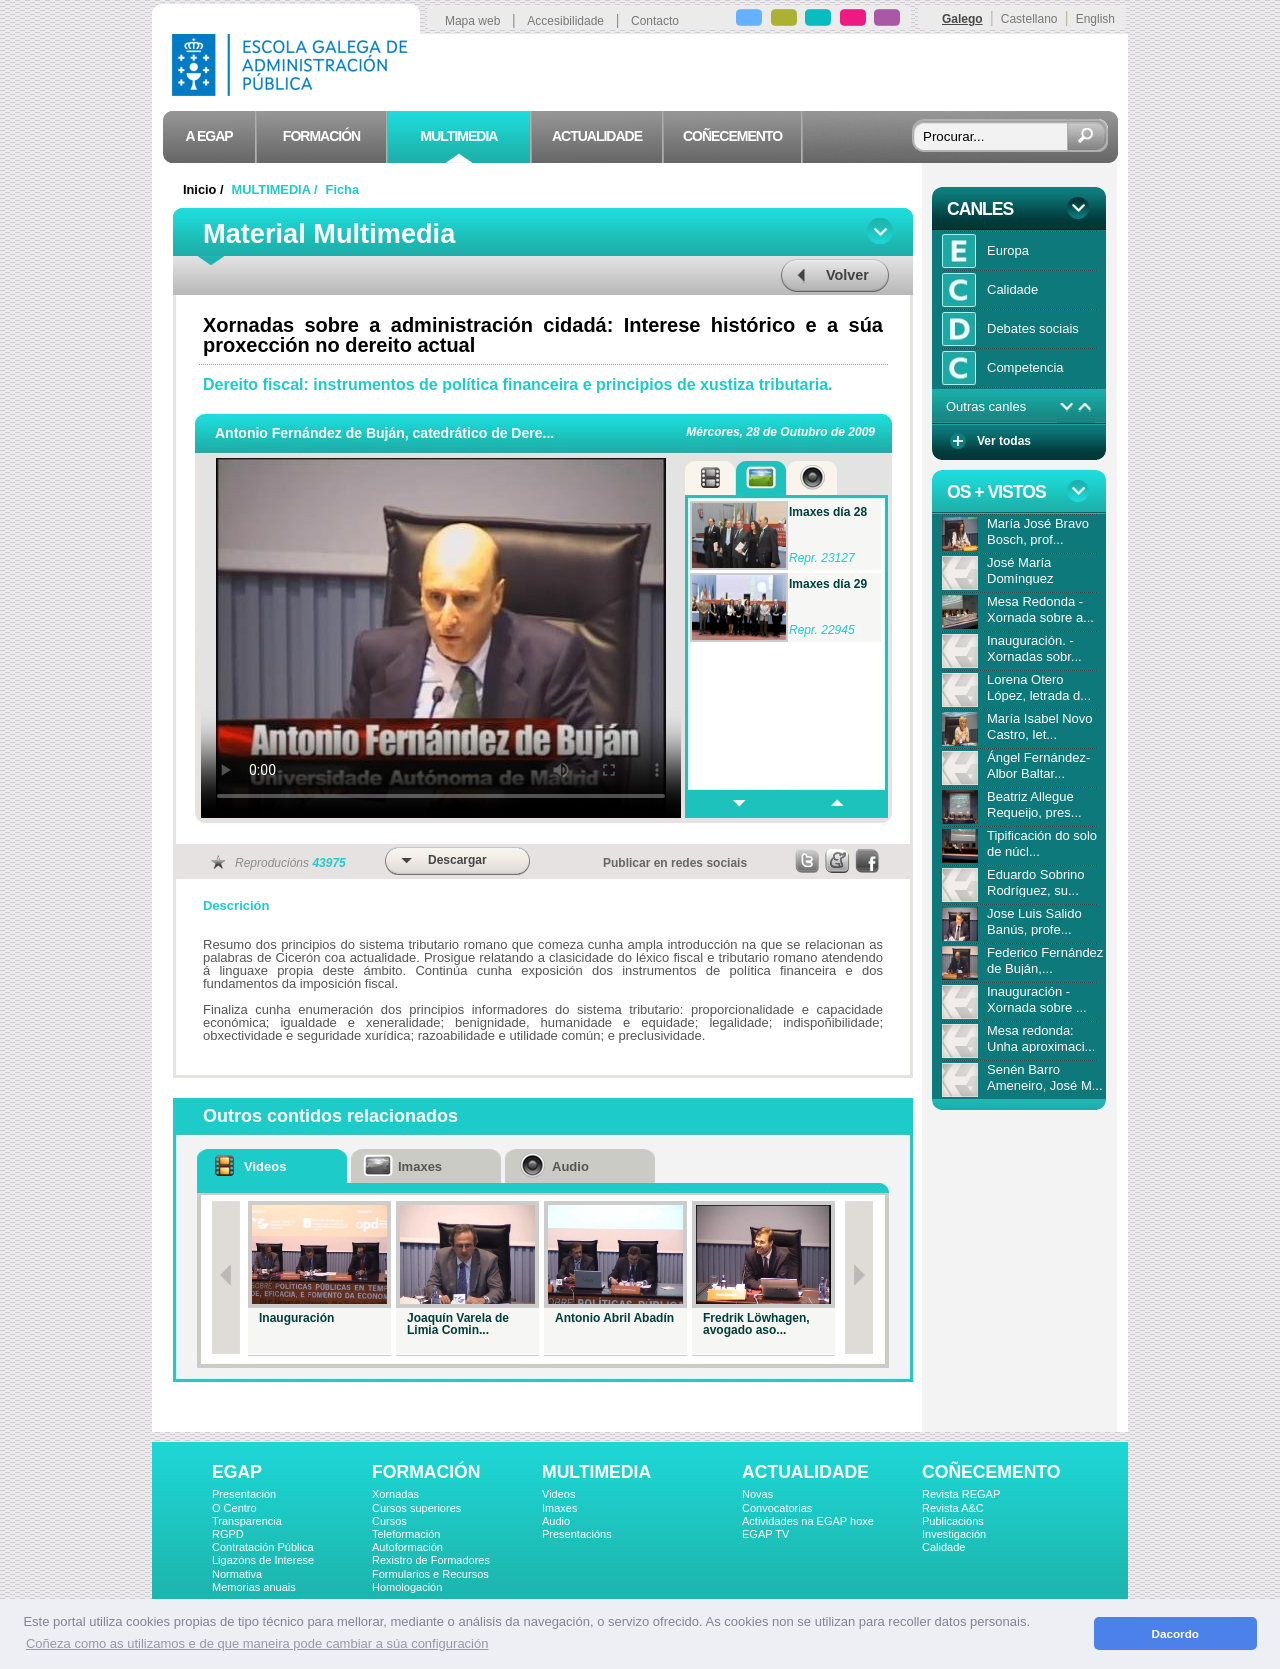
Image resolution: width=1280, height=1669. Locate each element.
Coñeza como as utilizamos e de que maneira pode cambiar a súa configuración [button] (257, 1643)
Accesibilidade (565, 21)
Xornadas (395, 1494)
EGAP (237, 1472)
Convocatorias (777, 1508)
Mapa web (472, 21)
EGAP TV (765, 1534)
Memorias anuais (254, 1587)
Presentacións (577, 1534)
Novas (757, 1494)
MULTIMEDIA (596, 1472)
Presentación (244, 1494)
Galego (962, 19)
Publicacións (953, 1521)
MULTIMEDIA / (277, 189)
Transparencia (247, 1521)
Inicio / (205, 189)
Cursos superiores (416, 1508)
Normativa (237, 1574)
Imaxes (559, 1508)
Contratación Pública (263, 1547)
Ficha (342, 189)
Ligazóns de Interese (263, 1560)
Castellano (1029, 19)
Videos (558, 1494)
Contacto (655, 21)
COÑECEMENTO (991, 1472)
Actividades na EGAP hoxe (808, 1521)
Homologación (407, 1587)
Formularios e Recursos (430, 1574)
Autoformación (407, 1547)
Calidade (943, 1547)
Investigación (954, 1534)
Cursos (389, 1521)
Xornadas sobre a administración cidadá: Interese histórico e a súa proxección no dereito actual (543, 335)
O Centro (234, 1508)
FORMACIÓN (426, 1472)
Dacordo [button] (1175, 1633)
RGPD (228, 1534)
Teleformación (406, 1534)
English (1095, 19)
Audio (556, 1521)
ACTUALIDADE (805, 1472)
